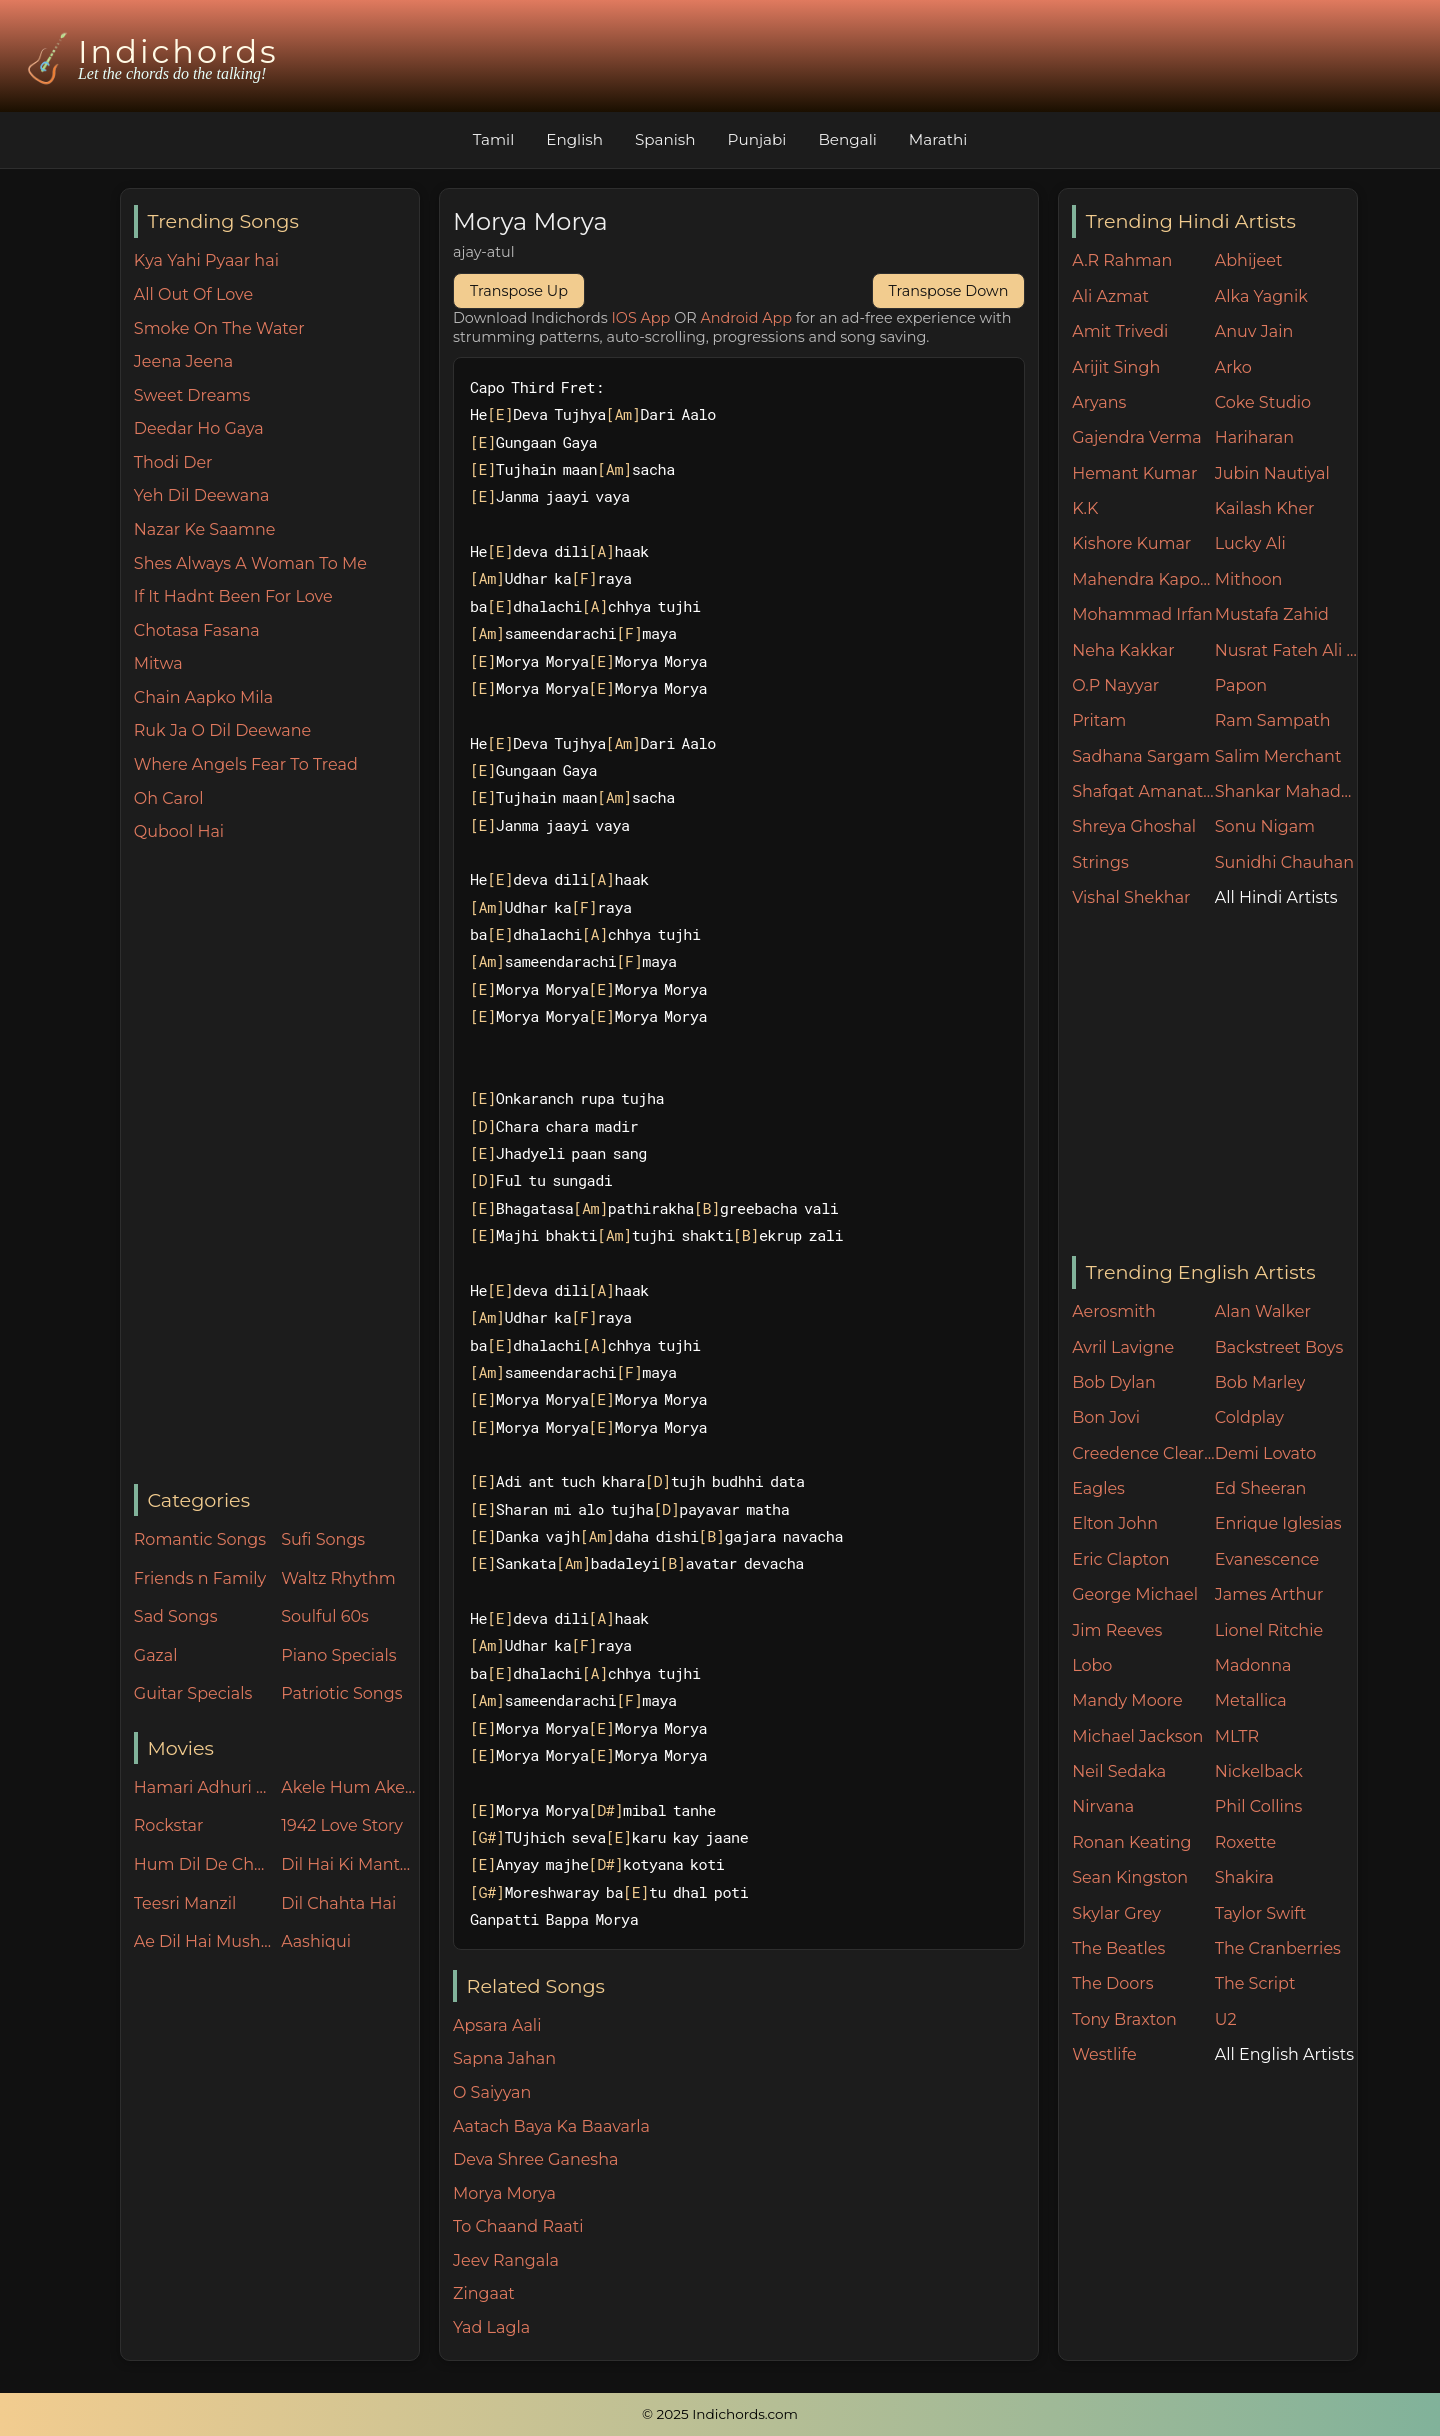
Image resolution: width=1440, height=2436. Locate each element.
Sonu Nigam (1265, 826)
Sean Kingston (1130, 1877)
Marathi (938, 139)
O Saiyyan (492, 2092)
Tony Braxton (1124, 2019)
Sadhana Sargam (1141, 756)
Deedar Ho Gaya (199, 428)
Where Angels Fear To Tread (246, 764)
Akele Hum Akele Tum (350, 1787)
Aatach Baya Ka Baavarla (551, 2126)
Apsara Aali (497, 2025)
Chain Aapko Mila (203, 697)
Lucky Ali (1250, 543)
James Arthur (1269, 1594)
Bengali (847, 139)
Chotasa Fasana (197, 630)
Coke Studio (1263, 402)
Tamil (494, 139)
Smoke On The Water (219, 328)
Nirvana (1103, 1806)
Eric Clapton (1120, 1559)
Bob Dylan (1114, 1382)
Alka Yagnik (1261, 296)
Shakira (1244, 1877)
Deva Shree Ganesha (535, 2159)
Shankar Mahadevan (1286, 791)
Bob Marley (1260, 1382)
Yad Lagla (491, 2327)
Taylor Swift (1260, 1913)
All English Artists (1284, 2054)
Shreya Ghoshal (1134, 826)
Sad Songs (176, 1616)
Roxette (1245, 1842)
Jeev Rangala (506, 2260)
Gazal (156, 1655)
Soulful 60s (325, 1616)
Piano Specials (338, 1655)
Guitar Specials (193, 1693)
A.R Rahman (1122, 260)
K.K (1085, 508)
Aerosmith (1114, 1311)
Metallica (1251, 1700)
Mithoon (1249, 579)
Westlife (1104, 2054)
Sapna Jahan (504, 2058)
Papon (1241, 685)
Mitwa (158, 663)
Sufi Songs (323, 1539)
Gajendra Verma (1137, 437)
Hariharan (1254, 437)
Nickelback (1259, 1771)
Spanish (665, 139)
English (574, 139)
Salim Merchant (1278, 756)
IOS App (641, 318)
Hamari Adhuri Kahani (203, 1787)
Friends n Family (200, 1578)
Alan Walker (1263, 1311)
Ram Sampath (1273, 720)
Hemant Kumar (1134, 473)
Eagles (1098, 1488)
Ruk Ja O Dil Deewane (222, 730)
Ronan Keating (1131, 1842)
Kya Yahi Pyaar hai (206, 260)
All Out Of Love (193, 294)
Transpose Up (519, 291)
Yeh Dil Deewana (202, 495)
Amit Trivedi (1120, 331)
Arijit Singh (1116, 367)
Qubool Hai (179, 831)
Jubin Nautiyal (1272, 473)
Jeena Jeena (183, 361)
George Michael (1135, 1594)
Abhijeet (1249, 260)
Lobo (1092, 1665)
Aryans (1099, 402)
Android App (746, 318)
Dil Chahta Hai (338, 1903)
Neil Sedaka (1119, 1771)
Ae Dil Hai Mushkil (203, 1941)
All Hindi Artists (1276, 897)
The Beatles (1118, 1948)
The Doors (1112, 1983)
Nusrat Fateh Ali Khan (1286, 650)
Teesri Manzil (185, 1903)
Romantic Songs (200, 1539)
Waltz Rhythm (338, 1578)
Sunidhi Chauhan (1284, 862)
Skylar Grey (1116, 1913)
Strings (1100, 862)
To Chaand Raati (518, 2226)
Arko (1233, 367)
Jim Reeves (1117, 1630)
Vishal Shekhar (1131, 897)
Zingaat (484, 2293)
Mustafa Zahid (1272, 614)
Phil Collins (1259, 1806)
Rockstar (169, 1825)
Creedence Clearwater (1143, 1453)
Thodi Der (173, 462)
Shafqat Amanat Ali (1143, 791)
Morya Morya (504, 2193)
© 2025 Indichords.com (720, 2414)
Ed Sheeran (1261, 1488)
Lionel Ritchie (1269, 1630)
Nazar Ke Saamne (205, 529)
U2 (1226, 2019)
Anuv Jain (1254, 331)
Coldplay (1249, 1417)
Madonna (1253, 1665)
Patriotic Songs (341, 1693)
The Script (1255, 1983)
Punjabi (757, 139)
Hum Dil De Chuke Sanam (203, 1864)
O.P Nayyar (1115, 685)
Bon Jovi (1106, 1417)
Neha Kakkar (1123, 650)
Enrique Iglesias (1278, 1523)
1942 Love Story (342, 1825)
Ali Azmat (1110, 296)
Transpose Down (949, 291)
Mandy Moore (1127, 1700)
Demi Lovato (1265, 1453)
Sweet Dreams (192, 395)
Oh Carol (169, 798)
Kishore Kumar (1131, 543)
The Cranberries (1278, 1948)
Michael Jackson (1137, 1736)
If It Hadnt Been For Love (233, 596)
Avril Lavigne (1123, 1347)
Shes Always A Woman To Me (250, 563)
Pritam (1099, 720)
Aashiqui (316, 1941)
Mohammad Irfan (1142, 614)
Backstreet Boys (1279, 1347)
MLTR (1237, 1736)
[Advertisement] (276, 1165)
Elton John (1115, 1523)
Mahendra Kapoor (1143, 579)
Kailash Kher (1265, 508)
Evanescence (1267, 1559)
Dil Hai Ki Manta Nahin (350, 1864)
